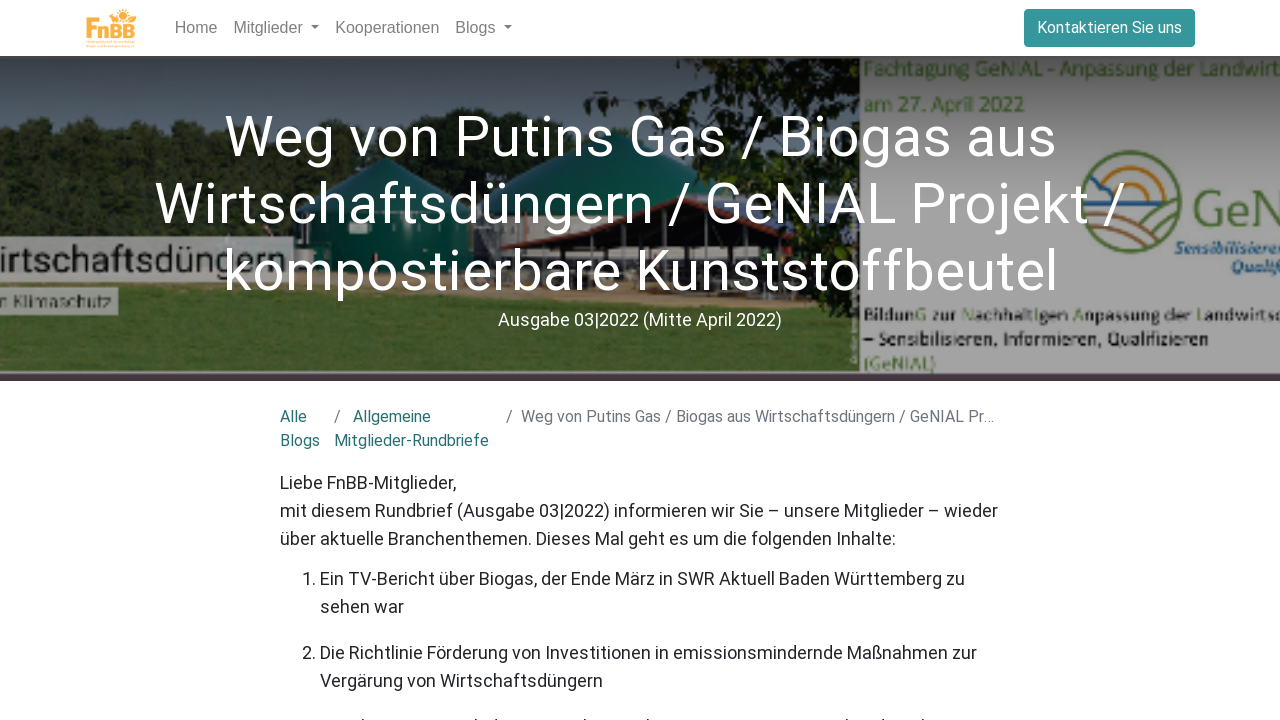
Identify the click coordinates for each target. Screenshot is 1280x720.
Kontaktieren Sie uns (1109, 27)
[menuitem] (196, 28)
